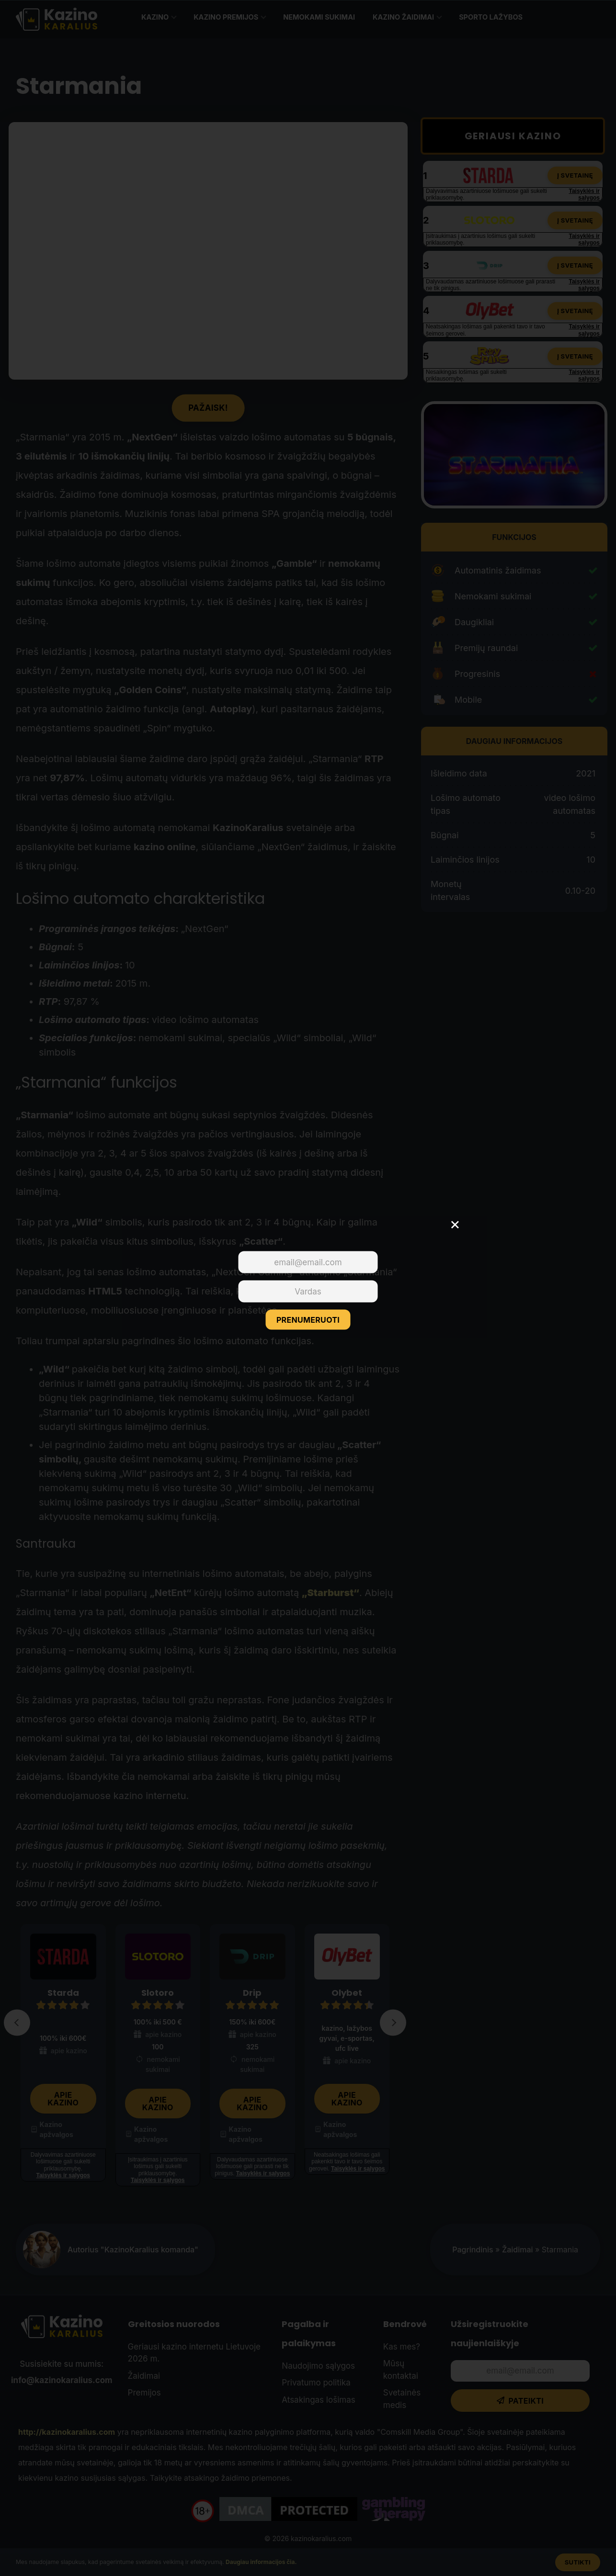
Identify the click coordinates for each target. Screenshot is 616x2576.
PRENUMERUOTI (308, 1320)
